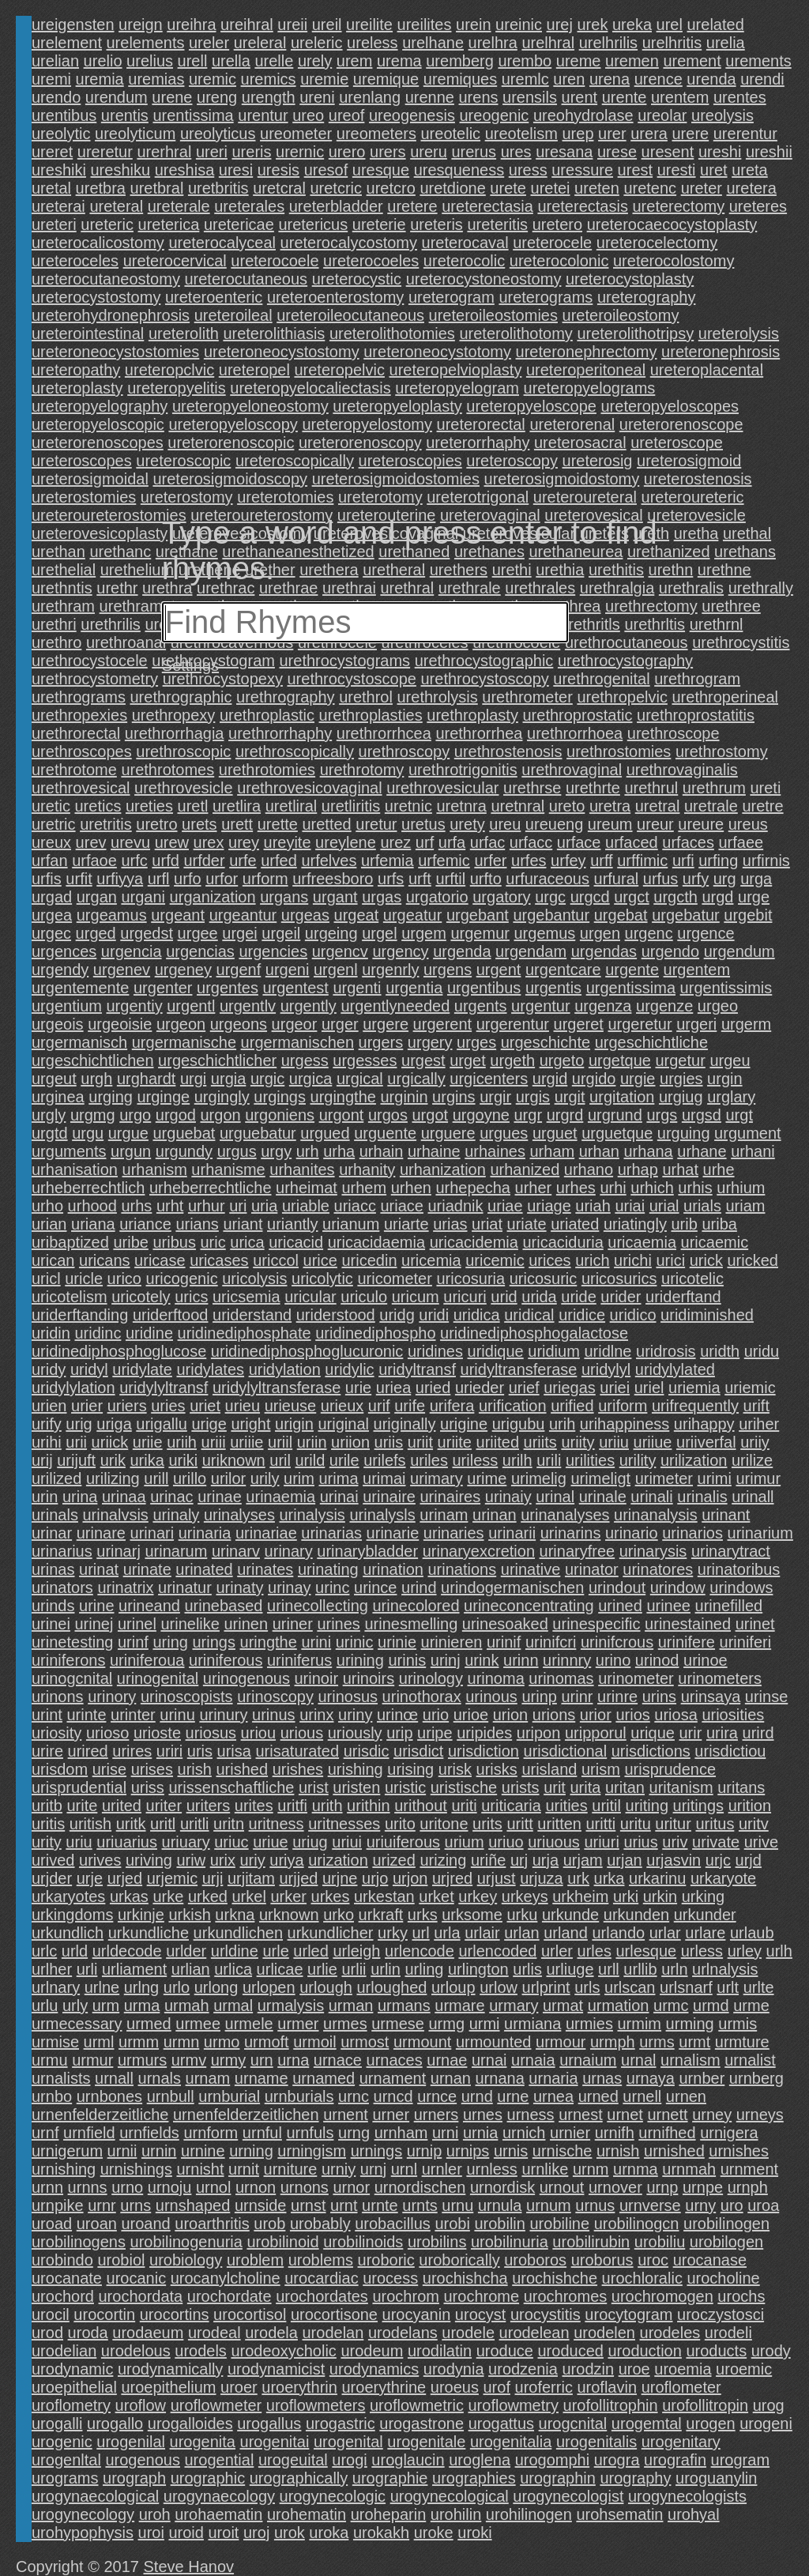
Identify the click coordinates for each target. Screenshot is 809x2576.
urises (152, 1769)
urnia (480, 2132)
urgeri (696, 1024)
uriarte (406, 1224)
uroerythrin (299, 2387)
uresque (380, 170)
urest (635, 170)
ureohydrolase (583, 115)
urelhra (492, 42)
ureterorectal (481, 424)
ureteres (758, 206)
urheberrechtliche (210, 1187)
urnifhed (666, 2132)
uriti (463, 1805)
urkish (189, 1914)
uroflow (140, 2405)
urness (531, 2114)
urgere (385, 1024)
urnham (401, 2132)
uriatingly (635, 1224)
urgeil (281, 933)
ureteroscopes (82, 460)
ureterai (58, 206)
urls (587, 1987)
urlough (325, 1987)
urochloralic (642, 2278)
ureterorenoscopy (360, 442)
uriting (647, 1805)
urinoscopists (187, 1696)
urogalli (57, 2423)
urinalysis (312, 1514)
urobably (320, 2223)
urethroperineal (725, 697)
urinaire (389, 1496)
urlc (44, 1951)
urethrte (593, 788)
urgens (447, 969)
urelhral (547, 42)
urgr (528, 1115)
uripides (484, 1733)
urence (658, 79)
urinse (766, 1696)
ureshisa (185, 170)
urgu (87, 1133)
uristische (464, 1787)
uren (569, 79)
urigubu (518, 1424)
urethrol (366, 697)
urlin (386, 1969)
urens (478, 97)
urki (625, 1896)
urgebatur (686, 915)
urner (390, 2114)
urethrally (760, 588)
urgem (423, 933)
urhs (136, 1206)
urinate (147, 1569)
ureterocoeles (371, 260)
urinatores (658, 1569)
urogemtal (646, 2423)
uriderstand (252, 1315)
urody (771, 2350)
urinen (246, 1624)
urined (620, 1605)
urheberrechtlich (88, 1187)
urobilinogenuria (186, 2241)
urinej (93, 1624)
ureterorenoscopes (98, 442)
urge (753, 897)
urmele (249, 2023)
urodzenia (523, 2369)
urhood (92, 1206)
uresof (326, 170)
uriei (615, 1387)
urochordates (322, 2296)
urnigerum (67, 2151)
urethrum (714, 788)
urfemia (387, 860)
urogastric (340, 2423)
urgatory (501, 897)
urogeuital (293, 2460)
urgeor (295, 1024)
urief (524, 1387)
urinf (133, 1642)
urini (316, 1642)
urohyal (694, 2514)
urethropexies (79, 715)
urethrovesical (81, 788)
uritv (754, 1823)
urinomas (561, 1678)
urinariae (266, 1533)
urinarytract (730, 1551)
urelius (149, 61)
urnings (377, 2151)
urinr (577, 1696)
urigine (463, 1424)
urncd (393, 2096)
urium (464, 1842)
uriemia (694, 1387)
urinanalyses (565, 1514)
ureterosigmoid (689, 460)
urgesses (365, 1060)
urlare (705, 1932)
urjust (496, 1878)
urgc (550, 897)
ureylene (345, 842)
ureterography (646, 297)
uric (213, 1242)
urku (521, 1914)
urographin (558, 2478)
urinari (152, 1533)
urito (400, 1823)
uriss (147, 1787)
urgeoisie (120, 1024)
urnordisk (502, 2187)
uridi (434, 1315)
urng (354, 2132)
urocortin (104, 2314)
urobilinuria (509, 2241)
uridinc (97, 1333)
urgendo (670, 951)
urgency (400, 951)
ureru (428, 151)
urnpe (703, 2187)
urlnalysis (725, 1969)
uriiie (246, 1442)
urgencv (340, 951)
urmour (560, 2042)
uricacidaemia (376, 1242)
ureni (316, 97)
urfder (203, 860)
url (420, 1932)
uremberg (460, 61)
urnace (338, 2060)
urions (553, 1714)
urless (702, 1951)
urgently (308, 1006)
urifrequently (695, 1405)
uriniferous (225, 1660)
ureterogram (451, 297)
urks (423, 1914)
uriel (649, 1387)
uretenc (649, 188)
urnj (373, 2169)
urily (265, 1478)
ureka (632, 24)
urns (135, 2205)
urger (340, 1024)
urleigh (356, 1951)
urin (45, 1496)
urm (105, 2005)
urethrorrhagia (174, 733)
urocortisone (334, 2314)
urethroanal (126, 642)
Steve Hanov (189, 2566)
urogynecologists (687, 2496)
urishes (298, 1769)
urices (549, 1260)
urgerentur (512, 1024)
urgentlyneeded (395, 1006)
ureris (251, 151)
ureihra (191, 24)
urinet (755, 1624)
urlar (665, 1932)
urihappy (704, 1424)
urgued (324, 1133)
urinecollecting (317, 1605)
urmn (182, 2042)
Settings (190, 665)
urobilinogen (726, 2223)
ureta (750, 170)
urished (242, 1769)
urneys (760, 2114)
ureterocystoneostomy (484, 279)
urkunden (636, 1914)
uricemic (494, 1260)
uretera (751, 188)
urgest (423, 1060)
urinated (203, 1569)
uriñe (488, 1860)
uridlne (607, 1351)
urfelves (328, 860)
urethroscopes (82, 751)
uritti (601, 1823)
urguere (448, 1133)
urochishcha (465, 2278)
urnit (243, 2169)
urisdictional (566, 1751)
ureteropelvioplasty (455, 369)
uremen (632, 61)
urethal (747, 533)
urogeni (765, 2423)
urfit (79, 878)
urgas (381, 897)
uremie (324, 79)
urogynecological (449, 2496)
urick (706, 1260)
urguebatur (258, 1133)
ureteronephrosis (720, 351)
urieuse (291, 1405)
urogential (219, 2460)
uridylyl (605, 1369)
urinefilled (729, 1605)
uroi (151, 2532)
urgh (96, 1078)
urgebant (477, 915)
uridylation (285, 1369)
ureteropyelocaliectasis (310, 388)
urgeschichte (545, 1042)
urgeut (54, 1078)
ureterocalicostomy (98, 242)
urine (96, 1605)
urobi (452, 2223)
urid (504, 1296)
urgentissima (630, 987)
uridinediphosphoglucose (119, 1351)
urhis (695, 1187)
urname (261, 2078)
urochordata (141, 2296)
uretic (51, 806)
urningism (311, 2151)
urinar (52, 1533)
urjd (749, 1860)
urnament (393, 2078)
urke (167, 1896)
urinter (133, 1714)
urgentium (67, 1006)
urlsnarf (686, 1987)
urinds (53, 1605)
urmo (222, 2042)
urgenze (664, 1006)
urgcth (675, 897)
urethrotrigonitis (462, 769)
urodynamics (374, 2369)
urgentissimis (726, 987)
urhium (741, 1187)
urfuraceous (547, 878)
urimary (436, 1478)
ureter (701, 188)
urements (758, 61)
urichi (633, 1260)
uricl (46, 1278)
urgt (738, 1115)
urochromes (566, 2296)
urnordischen (420, 2187)
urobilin (499, 2223)
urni (445, 2132)
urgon (221, 1115)
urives (100, 1860)
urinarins (570, 1533)
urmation (618, 2005)
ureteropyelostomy (367, 424)
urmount (422, 2042)
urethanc (120, 551)
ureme (578, 61)
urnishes (739, 2151)
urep (577, 133)
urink (482, 1660)
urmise (55, 2042)
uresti (676, 170)
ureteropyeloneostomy (250, 406)
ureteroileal (233, 315)
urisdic (366, 1751)
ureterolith (184, 333)
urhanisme (228, 1169)
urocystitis (545, 2314)
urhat (680, 1169)
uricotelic (692, 1278)
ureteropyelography (99, 406)
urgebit (748, 915)
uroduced (571, 2350)
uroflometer (681, 2387)
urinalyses (239, 1514)
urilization (693, 1460)
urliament (134, 1969)
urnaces (395, 2060)
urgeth (512, 1060)
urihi (47, 1442)
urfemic (444, 860)
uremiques (460, 79)
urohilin (456, 2514)
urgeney (183, 969)
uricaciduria (562, 1242)
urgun (131, 1151)
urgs (661, 1115)
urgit (570, 1096)
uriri (169, 1751)
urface (579, 842)
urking (703, 1896)
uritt (519, 1823)
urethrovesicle (183, 788)
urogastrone (421, 2423)
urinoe (705, 1660)
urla (447, 1932)
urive (761, 1842)
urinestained (688, 1624)
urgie (637, 1078)
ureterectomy (678, 206)
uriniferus (299, 1660)
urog (769, 2405)
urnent (345, 2114)
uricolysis (254, 1278)
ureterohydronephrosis (111, 315)
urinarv (236, 1551)
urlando (618, 1932)
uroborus (602, 2260)
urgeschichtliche (651, 1042)
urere (690, 133)
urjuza (541, 1878)
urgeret (579, 1024)
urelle (273, 61)
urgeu (729, 1060)
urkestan (384, 1896)
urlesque (645, 1951)
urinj (446, 1660)
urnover (615, 2187)
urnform (210, 2132)
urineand (149, 1605)
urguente (385, 1133)
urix (222, 1860)
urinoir (317, 1678)
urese (617, 151)
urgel (379, 933)
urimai (384, 1478)
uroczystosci (720, 2314)
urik (113, 1460)
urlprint (546, 1987)
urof (497, 2387)
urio (436, 1714)
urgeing (331, 933)
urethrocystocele (90, 660)
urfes (528, 860)
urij (42, 1460)
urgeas (305, 915)
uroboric (386, 2260)
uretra (609, 806)
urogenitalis (596, 2441)
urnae (447, 2060)
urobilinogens (79, 2241)
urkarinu (657, 1878)
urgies (681, 1078)
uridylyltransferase (277, 1387)
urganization (213, 897)
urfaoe (94, 860)
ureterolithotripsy (635, 333)
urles (594, 1951)
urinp (538, 1696)
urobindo (62, 2260)
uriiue (653, 1442)
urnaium (587, 2060)
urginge (163, 1096)
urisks (496, 1769)
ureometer (296, 133)
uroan (97, 2223)
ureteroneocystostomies (115, 351)
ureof (347, 115)
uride (578, 1296)
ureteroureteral (585, 497)
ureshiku (120, 170)
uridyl (89, 1369)
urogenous (142, 2460)
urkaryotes (68, 1896)
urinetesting (72, 1642)
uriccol (276, 1260)
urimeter (664, 1478)
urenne (429, 97)
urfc (134, 860)
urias (450, 1224)
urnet (625, 2114)
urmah (186, 2005)
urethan (58, 551)
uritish (90, 1823)
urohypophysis (83, 2532)
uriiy (754, 1442)
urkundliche (148, 1932)
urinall (752, 1496)
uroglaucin (407, 2460)
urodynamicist (276, 2369)
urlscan (629, 1987)
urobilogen (726, 2241)
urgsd (701, 1115)
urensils (529, 97)
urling (424, 1969)
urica (247, 1242)
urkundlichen (238, 1932)
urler (557, 1951)
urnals (159, 2078)
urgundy (184, 1151)
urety (467, 824)
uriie (148, 1442)
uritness (276, 1823)
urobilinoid (282, 2241)
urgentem (697, 969)
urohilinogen (529, 2514)
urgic (267, 1078)
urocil (51, 2314)
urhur (206, 1206)
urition (749, 1805)
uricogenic (182, 1278)
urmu (50, 2060)
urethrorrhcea (384, 733)
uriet (205, 1405)
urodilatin (440, 2350)
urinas (53, 1569)
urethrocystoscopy (484, 678)
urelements (146, 42)
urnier (570, 2132)
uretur (376, 824)
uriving (149, 1860)
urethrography (285, 697)
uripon (539, 1733)
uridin (51, 1333)
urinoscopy (275, 1696)
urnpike (58, 2205)
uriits (540, 1442)
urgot (430, 1115)
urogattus (501, 2423)
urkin (660, 1896)
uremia (100, 79)
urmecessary (77, 2023)
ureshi (719, 151)
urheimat (306, 1187)
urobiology (185, 2260)
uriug (309, 1842)
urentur (263, 115)
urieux (342, 1405)
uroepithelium (168, 2387)
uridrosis (666, 1351)
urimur (758, 1478)
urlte (758, 1987)
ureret (52, 151)
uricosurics (619, 1278)
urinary (289, 1551)
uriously (355, 1733)
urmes (345, 2023)
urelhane (433, 42)
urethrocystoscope (351, 678)
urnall (114, 2078)
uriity (577, 1442)
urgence (705, 933)
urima (339, 1478)
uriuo (505, 1842)
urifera (452, 1405)
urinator (592, 1569)
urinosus (348, 1696)
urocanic (137, 2278)
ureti (765, 788)
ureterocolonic (559, 260)
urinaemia (280, 1496)
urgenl (336, 969)
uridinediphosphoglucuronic (307, 1351)
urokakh (381, 2532)
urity (47, 1842)
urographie (390, 2478)
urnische (562, 2151)
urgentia (414, 987)
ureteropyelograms (590, 388)
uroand (145, 2223)
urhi (613, 1187)
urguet (555, 1133)
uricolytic (322, 1278)
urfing (718, 860)
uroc (653, 2260)
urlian (190, 1969)
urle (275, 1951)
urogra (617, 2460)
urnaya (651, 2078)
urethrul (651, 788)
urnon (255, 2187)
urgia (228, 1078)
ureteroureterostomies (109, 515)
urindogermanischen (512, 1587)
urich (592, 1260)
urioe (470, 1714)
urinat (99, 1569)
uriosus (211, 1733)
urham (551, 1151)
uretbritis (218, 188)
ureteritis (497, 224)
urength (268, 97)
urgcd (590, 897)
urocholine (723, 2278)
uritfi (292, 1805)
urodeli (728, 2332)
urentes (739, 97)
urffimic (642, 860)
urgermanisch (79, 1042)
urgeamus (112, 915)
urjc (718, 1860)
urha (339, 1151)
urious (301, 1733)
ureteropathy (76, 369)
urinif (504, 1642)
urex (209, 842)
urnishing (64, 2169)
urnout (562, 2187)
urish (195, 1769)
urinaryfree (577, 1551)
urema (399, 61)
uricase (159, 1260)
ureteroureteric (693, 497)
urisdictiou (730, 1751)
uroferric (544, 2387)
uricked (752, 1260)
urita (585, 1787)
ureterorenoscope (681, 424)
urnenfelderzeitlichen (246, 2114)
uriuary (186, 1842)
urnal (638, 2060)
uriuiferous (403, 1842)
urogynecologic (333, 2496)
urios (632, 1714)
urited (121, 1805)
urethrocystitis (740, 642)
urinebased (224, 1605)
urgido (594, 1078)
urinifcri (550, 1642)
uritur (673, 1823)
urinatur (185, 1587)
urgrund (615, 1115)
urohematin (306, 2514)
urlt (728, 1987)
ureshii (769, 151)
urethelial (64, 569)
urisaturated (297, 1751)
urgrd (565, 1115)
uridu (761, 1351)
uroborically (459, 2260)
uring (169, 1642)
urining (360, 1660)
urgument (747, 1133)
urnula (500, 2205)
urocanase (710, 2260)
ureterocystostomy (96, 297)
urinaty (239, 1587)
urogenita (202, 2441)
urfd (165, 860)
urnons (304, 2187)
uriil (280, 1442)
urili (548, 1460)
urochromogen (662, 2296)
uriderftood (171, 1315)
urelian (55, 61)
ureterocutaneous (245, 279)
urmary (513, 2005)
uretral (657, 806)
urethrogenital (601, 678)
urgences (64, 951)
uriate (527, 1224)
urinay (289, 1587)
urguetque (617, 1133)
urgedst (146, 933)
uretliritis (351, 806)
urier (87, 1405)
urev (91, 842)
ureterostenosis (698, 479)
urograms (65, 2478)
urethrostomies (618, 751)
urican (53, 1260)
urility (638, 1460)
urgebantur (551, 915)
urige (208, 1424)
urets (199, 824)
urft (419, 878)
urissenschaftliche (231, 1787)
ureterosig (598, 460)
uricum (415, 1296)
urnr (102, 2205)
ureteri (54, 224)
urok (289, 2532)
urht (169, 1206)
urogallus (269, 2423)
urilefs (384, 1460)
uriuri (601, 1842)
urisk (455, 1769)
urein (473, 24)
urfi (683, 860)
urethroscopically (294, 751)
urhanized (524, 1169)
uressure (582, 170)
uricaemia (642, 1242)
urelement (67, 42)
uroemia (682, 2369)
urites (254, 1805)
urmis (737, 2023)
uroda (88, 2332)
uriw (190, 1860)
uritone (444, 1823)
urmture (742, 2042)
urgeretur (640, 1024)
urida (538, 1296)
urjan (624, 1860)
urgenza (602, 1006)
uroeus (455, 2387)
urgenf (239, 969)
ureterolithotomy (515, 333)
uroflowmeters (316, 2405)
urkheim (580, 1896)
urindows (741, 1587)
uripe (434, 1733)
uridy (49, 1369)
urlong (216, 1987)
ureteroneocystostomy (281, 351)
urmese (397, 2023)
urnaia (533, 2060)
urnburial (229, 2096)
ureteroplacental (706, 369)
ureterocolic (464, 260)
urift (756, 1405)
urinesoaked (505, 1624)
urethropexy (174, 715)
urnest (581, 2114)
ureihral (246, 24)
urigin (294, 1424)
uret (713, 170)
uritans (741, 1787)
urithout (420, 1805)
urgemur (479, 933)
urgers (381, 1042)
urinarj (118, 1551)
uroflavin (607, 2387)
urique (652, 1733)
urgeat (356, 915)
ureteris (436, 224)
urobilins (437, 2241)
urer (612, 133)
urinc (332, 1587)
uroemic (744, 2369)
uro (732, 2205)
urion (510, 1714)
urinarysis (653, 1551)
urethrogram (697, 678)
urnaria (553, 2078)
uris (200, 1751)
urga (756, 878)
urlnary (56, 1987)
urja (545, 1860)
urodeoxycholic (283, 2350)
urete (508, 188)
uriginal (343, 1424)
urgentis (553, 987)
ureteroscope (676, 442)
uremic (212, 79)
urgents (480, 1006)
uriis (389, 1442)
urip (399, 1733)
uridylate (142, 1369)
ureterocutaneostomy (106, 279)
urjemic (172, 1878)
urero (347, 151)
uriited (497, 1442)
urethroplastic (267, 715)
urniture (291, 2169)
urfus (660, 878)
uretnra (461, 806)
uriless (476, 1460)
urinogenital (157, 1678)
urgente (632, 969)
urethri (54, 624)
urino (613, 1660)
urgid (549, 1078)
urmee (197, 2023)
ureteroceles (75, 260)
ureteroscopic (183, 460)
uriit (420, 1442)
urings (213, 1642)
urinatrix (125, 1587)
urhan (599, 1151)
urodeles (670, 2332)
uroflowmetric (417, 2405)
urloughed (391, 1987)
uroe (634, 2369)
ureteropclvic (169, 369)
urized (393, 1860)
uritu (635, 1823)
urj (519, 1860)
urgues (504, 1133)
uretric (54, 824)
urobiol (121, 2260)
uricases (219, 1260)
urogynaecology (219, 2496)
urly (75, 2005)
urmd (711, 2005)
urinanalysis (656, 1514)
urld (75, 1951)
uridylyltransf (163, 1387)
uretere (412, 206)
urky (393, 1932)
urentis (125, 115)
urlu (45, 2005)
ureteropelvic (339, 369)
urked (208, 1896)
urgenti (357, 987)
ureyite (287, 842)
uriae (504, 1206)
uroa (763, 2205)
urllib (640, 1969)
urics (191, 1296)
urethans (745, 551)
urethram (63, 606)
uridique (496, 1351)
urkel (248, 1896)
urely (315, 61)
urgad (52, 897)
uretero (557, 224)
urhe (719, 1169)
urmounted (494, 2042)
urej (560, 24)
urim (299, 1478)
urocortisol (249, 2314)
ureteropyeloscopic (98, 424)
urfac (487, 842)
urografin (675, 2460)
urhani (753, 1151)
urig (79, 1424)
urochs (741, 2296)
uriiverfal (706, 1442)
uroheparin (389, 2514)
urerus (473, 151)
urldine (234, 1951)
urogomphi (552, 2460)
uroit (224, 2532)
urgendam (530, 951)
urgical (360, 1078)
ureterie (379, 224)
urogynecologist (568, 2496)
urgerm (746, 1024)
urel (670, 24)
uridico (633, 1315)
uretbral (157, 188)
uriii (213, 1442)
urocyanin (416, 2314)
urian (49, 1224)
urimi (715, 1478)
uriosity (56, 1733)
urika (147, 1460)
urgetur (680, 1060)
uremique (386, 79)
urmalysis (291, 2005)
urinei (51, 1624)
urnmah (689, 2169)
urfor (221, 878)
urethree (731, 606)
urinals (55, 1514)
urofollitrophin (610, 2405)
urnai (489, 2060)
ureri (212, 151)
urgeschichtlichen (93, 1060)
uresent (668, 151)
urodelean (534, 2332)
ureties (149, 806)
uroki (474, 2532)
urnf (45, 2132)
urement (692, 61)
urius (640, 1842)
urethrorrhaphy (280, 733)
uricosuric (544, 1278)
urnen (686, 2096)
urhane (701, 1151)
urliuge (570, 1969)
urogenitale (426, 2441)
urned (598, 2096)
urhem (363, 1187)
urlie (322, 1969)
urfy (696, 878)
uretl (193, 806)
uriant (242, 1224)
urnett (667, 2114)
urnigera (729, 2132)
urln (674, 1969)
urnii (122, 2151)
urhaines (495, 1151)
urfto (486, 878)
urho (47, 1206)
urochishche (554, 2278)
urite (81, 1805)
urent (580, 97)
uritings (698, 1805)
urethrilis (111, 624)
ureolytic (61, 133)
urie (358, 1387)
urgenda (462, 951)
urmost (365, 2042)
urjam (583, 1860)
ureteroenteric (213, 297)
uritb (47, 1805)
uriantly (292, 1224)
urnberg (756, 2078)
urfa (451, 842)
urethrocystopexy (223, 678)
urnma (635, 2169)
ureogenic (494, 115)
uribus (173, 1242)
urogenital (348, 2441)
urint (47, 1714)
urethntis (62, 588)
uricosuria (470, 1278)
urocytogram (628, 2314)
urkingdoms (72, 1914)
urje (90, 1878)
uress (528, 170)
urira (722, 1733)
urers (388, 151)
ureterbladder (336, 206)
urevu (130, 842)
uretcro (391, 188)
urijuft (76, 1460)
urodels (201, 2350)
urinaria (205, 1533)
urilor (228, 1478)
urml (99, 2042)
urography (635, 2478)
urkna (234, 1914)
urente (624, 97)
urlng (141, 1987)
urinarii (512, 1533)
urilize (752, 1460)
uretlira (237, 806)
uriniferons (68, 1660)
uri (237, 1206)
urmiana (532, 2023)
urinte (86, 1714)
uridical (529, 1315)
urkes (330, 1896)
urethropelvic (622, 697)
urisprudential (79, 1787)
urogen (710, 2423)
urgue (128, 1133)
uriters (208, 1805)
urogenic (62, 2441)
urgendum (739, 951)
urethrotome (74, 769)
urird (758, 1733)
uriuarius (126, 1842)
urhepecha (472, 1187)
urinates (265, 1569)
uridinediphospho (375, 1333)
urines (338, 1624)
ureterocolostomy (673, 260)
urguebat (183, 1133)
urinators (62, 1587)
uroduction (644, 2350)
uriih (182, 1442)
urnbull (170, 2096)
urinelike (189, 1624)
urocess (390, 2278)
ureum (610, 824)
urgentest (295, 987)
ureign (141, 24)
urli (87, 1969)
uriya (286, 1860)
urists (521, 1787)
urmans (404, 2005)
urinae (220, 1496)
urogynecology (83, 2514)
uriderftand (683, 1296)
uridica (476, 1315)
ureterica (169, 224)
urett (237, 824)
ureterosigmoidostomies (396, 479)
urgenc (649, 933)
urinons (58, 1696)
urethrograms (79, 697)
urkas (129, 1896)
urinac (171, 1496)
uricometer (394, 1278)
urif (379, 1405)
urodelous (136, 2350)
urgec (51, 933)
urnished (674, 2151)
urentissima (192, 115)
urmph (612, 2042)
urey (243, 842)
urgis (533, 1096)
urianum (350, 1224)
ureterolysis (738, 333)
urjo (375, 1878)
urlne (102, 1987)
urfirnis (766, 860)
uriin (312, 1442)
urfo (187, 878)
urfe (242, 860)
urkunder (705, 1914)
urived (53, 1860)
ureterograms (546, 297)
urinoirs (369, 1678)
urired (88, 1751)
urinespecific (596, 1624)
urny (700, 2205)
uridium (554, 1351)
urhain (381, 1151)
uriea (393, 1387)
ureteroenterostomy (335, 297)
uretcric (336, 188)
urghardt (146, 1078)
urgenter (163, 987)
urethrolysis (437, 697)
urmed (148, 2023)
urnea (553, 2096)
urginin (403, 1096)
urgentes (227, 987)
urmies (589, 2023)
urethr (116, 588)
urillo (189, 1478)
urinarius (62, 1551)
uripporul (596, 1733)
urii (76, 1442)
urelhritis (672, 42)
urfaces (688, 842)
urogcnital (573, 2423)
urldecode (127, 1951)
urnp (662, 2187)
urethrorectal (76, 733)
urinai (339, 1496)
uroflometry (71, 2405)
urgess (305, 1060)
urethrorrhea (478, 733)
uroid (185, 2532)
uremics (268, 79)
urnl (404, 2169)
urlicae (280, 1969)
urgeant (178, 915)
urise (109, 1769)
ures (516, 151)
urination (393, 1569)
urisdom (60, 1769)
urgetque (620, 1060)
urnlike (544, 2169)
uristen (356, 1787)
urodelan (333, 2332)
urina (79, 1496)
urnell (642, 2096)
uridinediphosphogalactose (534, 1333)
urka (609, 1878)
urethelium (137, 569)
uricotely (140, 1296)
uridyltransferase (519, 1369)
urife (409, 1405)
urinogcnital (72, 1678)
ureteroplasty (77, 388)
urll (608, 1969)
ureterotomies (285, 497)
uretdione (452, 188)
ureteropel (254, 369)
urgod (176, 1115)
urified (572, 1405)
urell (193, 61)
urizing (443, 1860)
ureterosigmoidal (90, 479)
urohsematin (619, 2514)
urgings (280, 1096)
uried (433, 1387)
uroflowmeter (216, 2405)
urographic (208, 2478)
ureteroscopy (512, 460)
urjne (339, 1878)
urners (436, 2114)
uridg (396, 1315)
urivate (715, 1842)
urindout (617, 1587)
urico (124, 1278)
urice (320, 1260)
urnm (591, 2169)
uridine (149, 1333)
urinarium (760, 1533)
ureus (748, 824)
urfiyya (119, 878)
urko (338, 1914)
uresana (564, 151)
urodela (271, 2332)
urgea (52, 915)
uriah (592, 1206)
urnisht (200, 2169)
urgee (198, 933)
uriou (258, 1733)
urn (261, 2060)
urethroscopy (404, 751)
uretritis (106, 824)
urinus (273, 1714)
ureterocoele (274, 260)
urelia (725, 42)
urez (395, 842)
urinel (137, 1624)
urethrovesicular (442, 788)
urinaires (450, 1496)
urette (278, 824)
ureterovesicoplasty (99, 533)
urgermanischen (297, 1042)
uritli (194, 1823)
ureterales (249, 206)
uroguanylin (716, 2478)
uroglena (479, 2460)
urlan (521, 1932)
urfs (391, 878)
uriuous (554, 1842)
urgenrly (390, 969)
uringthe (268, 1642)
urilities (590, 1460)
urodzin (589, 2369)
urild (310, 1460)
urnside (261, 2205)
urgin (724, 1078)
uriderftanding (80, 1315)
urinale (603, 1496)
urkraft (381, 1914)
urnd (477, 2096)
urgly (49, 1115)
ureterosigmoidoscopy (229, 479)
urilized (56, 1478)
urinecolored (415, 1605)
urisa (234, 1751)
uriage (549, 1206)
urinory (112, 1696)
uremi (51, 79)
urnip (424, 2151)
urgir (495, 1096)
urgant (335, 897)
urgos (388, 1115)
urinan (494, 1514)
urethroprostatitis (695, 715)
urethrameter (145, 606)
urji (213, 1878)
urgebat (621, 915)
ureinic (518, 24)
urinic (355, 1642)
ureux (51, 842)
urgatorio (437, 897)
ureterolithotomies (392, 333)
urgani (143, 897)
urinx (316, 1714)
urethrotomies (267, 769)
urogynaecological (95, 2496)
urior (595, 1714)
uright (250, 1424)
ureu (505, 824)
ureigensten (73, 24)
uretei (550, 188)
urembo (524, 61)
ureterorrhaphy (477, 442)
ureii (292, 24)
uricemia (431, 1260)
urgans (284, 897)
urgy (276, 1151)
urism (600, 1769)
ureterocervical (175, 260)
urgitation (621, 1096)
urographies (474, 2478)
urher (533, 1187)
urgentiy (135, 1006)
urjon (410, 1878)
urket (436, 1896)
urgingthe (343, 1096)
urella (231, 61)
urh (307, 1151)
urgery (430, 1042)
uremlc (525, 79)
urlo (177, 1987)
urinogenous (246, 1678)
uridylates (210, 1369)
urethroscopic (183, 751)
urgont (341, 1115)
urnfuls (309, 2132)
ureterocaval (465, 242)
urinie (397, 1642)
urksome (472, 1914)
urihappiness (624, 1424)
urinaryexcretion (479, 1551)
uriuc (231, 1842)
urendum (116, 97)
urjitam (251, 1878)
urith (327, 1805)
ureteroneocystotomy (437, 351)
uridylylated (675, 1369)
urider (620, 1296)
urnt (343, 2205)
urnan (451, 2078)
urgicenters (489, 1078)
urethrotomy (362, 769)
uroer (239, 2387)
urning (251, 2151)
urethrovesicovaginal (309, 788)
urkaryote (723, 1878)
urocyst (480, 2314)
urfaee (740, 842)
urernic (300, 151)
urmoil (314, 2042)
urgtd (50, 1133)
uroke (433, 2532)
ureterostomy (187, 497)
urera (649, 133)
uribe (130, 1242)
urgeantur (243, 915)
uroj (256, 2532)
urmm (139, 2042)
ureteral (116, 206)
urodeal (214, 2332)
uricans (104, 1260)
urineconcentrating (529, 1605)
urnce (437, 2096)
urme (751, 2005)
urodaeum (147, 2332)
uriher (759, 1424)
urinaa (124, 1496)
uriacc (355, 1206)
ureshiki (59, 170)
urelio (103, 61)
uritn (228, 1823)
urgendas (604, 951)
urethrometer (527, 697)
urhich (651, 1187)
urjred (452, 1878)
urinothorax (421, 1696)
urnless (491, 2169)
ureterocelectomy (656, 242)
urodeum (372, 2350)
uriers (127, 1405)
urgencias (200, 951)
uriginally (405, 1424)
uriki (183, 1460)
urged (96, 933)
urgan (97, 897)
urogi (349, 2460)
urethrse (532, 788)
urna (293, 2060)
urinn (520, 1660)
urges (476, 1042)
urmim (639, 2023)
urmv (188, 2060)
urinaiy (508, 1496)
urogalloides (190, 2423)
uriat (487, 1224)
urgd (717, 897)
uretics (97, 806)
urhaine (434, 1151)
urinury (223, 1714)
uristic (405, 1787)
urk (578, 1878)
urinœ (397, 1714)
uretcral (279, 188)
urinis (407, 1660)
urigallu (161, 1424)
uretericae (239, 224)
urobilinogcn (636, 2223)
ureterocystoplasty (630, 279)
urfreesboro (332, 878)
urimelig (538, 1478)
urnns (87, 2187)
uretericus (313, 224)
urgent (498, 969)
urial (664, 1206)
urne (513, 2096)
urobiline (559, 2223)
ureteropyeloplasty (397, 406)
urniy (339, 2169)
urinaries (453, 1533)
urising (410, 1769)
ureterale (179, 206)
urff (601, 860)
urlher (52, 1969)
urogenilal (130, 2441)
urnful (262, 2132)
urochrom (405, 2296)
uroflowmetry (513, 2405)
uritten (559, 1823)
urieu (242, 1405)
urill (156, 1478)
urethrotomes (167, 769)
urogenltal (66, 2460)
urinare (101, 1533)
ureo (308, 115)
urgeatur (412, 915)
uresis (278, 170)
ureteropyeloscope (531, 406)
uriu (79, 1842)
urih (562, 1424)
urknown (289, 1914)
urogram (740, 2460)
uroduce (504, 2350)
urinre (617, 1696)
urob (269, 2223)
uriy (252, 1860)
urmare (459, 2005)
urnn (47, 2187)
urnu (457, 2205)
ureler (209, 42)
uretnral (517, 806)
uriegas (570, 1387)
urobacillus (393, 2223)
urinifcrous (617, 1642)
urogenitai (275, 2441)
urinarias (331, 1533)
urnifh (614, 2132)
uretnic (408, 806)
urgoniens (279, 1115)
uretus (423, 824)
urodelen (604, 2332)
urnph (748, 2187)
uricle (84, 1278)
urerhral (164, 151)
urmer (297, 2023)
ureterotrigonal (478, 497)
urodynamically (170, 2369)
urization (338, 1860)
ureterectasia (487, 206)
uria (264, 1206)
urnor (351, 2187)
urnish (617, 2151)
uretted (326, 824)
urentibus (64, 115)
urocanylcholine (225, 2278)
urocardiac (321, 2278)
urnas (602, 2078)
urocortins (174, 2314)
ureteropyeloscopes (669, 406)
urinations (461, 1569)
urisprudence (670, 1769)
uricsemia (246, 1296)
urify (47, 1424)
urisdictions (650, 1751)
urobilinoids (363, 2241)
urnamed (323, 2078)
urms (656, 2042)
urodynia (453, 2369)
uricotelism (69, 1296)
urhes (576, 1187)
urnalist (749, 2060)
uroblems (320, 2260)
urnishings (136, 2169)
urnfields (149, 2132)
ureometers (376, 133)
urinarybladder (367, 1551)
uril (280, 1460)
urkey (477, 1896)
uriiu (614, 1442)
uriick (110, 1442)
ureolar (662, 115)
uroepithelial (74, 2387)
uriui (347, 1842)
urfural (616, 878)
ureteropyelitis (176, 388)
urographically (299, 2478)
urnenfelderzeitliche (100, 2114)
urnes (482, 2114)
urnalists (61, 2078)
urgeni (287, 969)
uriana (93, 1224)
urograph (134, 2478)
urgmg (92, 1115)
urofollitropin (705, 2405)
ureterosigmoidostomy (562, 479)
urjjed (299, 1878)
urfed (279, 860)
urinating (328, 1569)
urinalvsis (115, 1514)
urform (265, 878)
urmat (563, 2005)
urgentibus (484, 987)
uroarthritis (212, 2223)
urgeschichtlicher (217, 1060)
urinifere (686, 1642)
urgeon (180, 1024)
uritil (606, 1805)
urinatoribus (739, 1569)
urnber (701, 2078)
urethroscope (673, 733)
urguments (69, 1151)
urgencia (131, 951)
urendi (762, 79)
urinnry (567, 1660)
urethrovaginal (571, 769)
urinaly (175, 1514)
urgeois (58, 1024)
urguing (683, 1133)
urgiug (681, 1096)
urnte (380, 2205)
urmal (233, 2005)
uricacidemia (474, 1242)
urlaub (752, 1932)
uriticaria (511, 1805)
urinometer (636, 1678)
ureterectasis (582, 206)
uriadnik (456, 1206)
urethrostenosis (508, 751)
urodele (468, 2332)
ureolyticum (135, 133)
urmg (446, 2023)
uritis (48, 1823)
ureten (596, 188)
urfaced (631, 842)
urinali (651, 1496)
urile (344, 1460)
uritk (131, 1823)
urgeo (718, 1006)
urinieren (452, 1642)
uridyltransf (417, 1369)
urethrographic (181, 697)
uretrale (711, 806)
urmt (694, 2042)
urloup (453, 1987)
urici (670, 1260)
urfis (47, 878)
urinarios (692, 1533)
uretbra (101, 188)
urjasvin (673, 1860)
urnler (442, 2169)
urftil (450, 878)
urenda (711, 79)
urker (288, 1896)
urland (566, 1932)
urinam (444, 1514)
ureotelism (521, 133)
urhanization (443, 1169)
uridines (435, 1351)
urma (142, 2005)
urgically (416, 1078)
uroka (328, 2532)
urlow (498, 1987)
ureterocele (552, 242)
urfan (50, 860)
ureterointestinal (88, 333)
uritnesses (344, 1823)
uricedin (369, 1260)
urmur (92, 2060)
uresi (236, 170)
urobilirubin (591, 2241)
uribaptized (70, 1242)
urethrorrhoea (575, 733)
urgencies (273, 951)
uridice (582, 1315)
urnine (203, 2151)
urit (555, 1787)
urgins (453, 1096)
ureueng (554, 824)
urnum (548, 2205)
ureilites (424, 24)
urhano (588, 1169)
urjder (52, 1878)
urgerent (442, 1024)
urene (172, 97)
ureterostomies (84, 497)
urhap (638, 1169)
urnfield (89, 2132)
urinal (555, 1496)
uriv (674, 1842)
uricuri (464, 1296)
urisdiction (483, 1751)
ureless (372, 42)
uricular (310, 1296)
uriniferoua (147, 1660)
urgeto (562, 1060)
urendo (56, 97)
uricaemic (715, 1242)
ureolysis (722, 115)
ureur (655, 824)
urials (702, 1206)
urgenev (121, 969)
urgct (631, 897)
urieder (479, 1387)
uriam (745, 1206)
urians (196, 1224)
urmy (228, 2060)
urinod (657, 1660)
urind (418, 1587)
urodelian (64, 2350)
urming (690, 2023)
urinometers (720, 1678)
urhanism (154, 1169)
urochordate (229, 2296)
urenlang (370, 97)
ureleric (317, 42)
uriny (355, 1714)
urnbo (52, 2096)
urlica (233, 1969)
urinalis (702, 1496)
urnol (213, 2187)
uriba (719, 1224)
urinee (668, 1605)
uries (168, 1405)
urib (684, 1224)
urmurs (142, 2060)
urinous (491, 1696)
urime (486, 1478)
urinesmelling (410, 1624)
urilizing (113, 1478)
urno (127, 2187)
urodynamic (72, 2369)
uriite (455, 1442)
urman (351, 2005)
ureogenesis (412, 115)
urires (132, 1751)
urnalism (690, 2060)
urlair (482, 1932)
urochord (63, 2296)
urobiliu (659, 2241)
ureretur (105, 151)
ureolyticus (218, 133)
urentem (680, 97)
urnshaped (193, 2205)
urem (355, 61)
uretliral (291, 806)
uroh (155, 2514)
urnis (511, 2151)
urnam (208, 2078)
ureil (327, 24)
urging (110, 1096)
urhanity (367, 1169)
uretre (762, 806)
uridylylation (73, 1387)
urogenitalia (510, 2441)
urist (314, 1787)
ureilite (369, 24)
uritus (714, 1823)
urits (487, 1823)
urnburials (299, 2096)
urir (690, 1733)
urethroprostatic (578, 715)
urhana (647, 1151)
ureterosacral (580, 442)
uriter (164, 1805)
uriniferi (746, 1642)
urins (659, 1696)
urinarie (393, 1533)
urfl (159, 878)
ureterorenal (572, 424)
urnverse (650, 2205)
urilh (517, 1460)
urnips (467, 2151)
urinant (726, 1514)
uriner (293, 1624)
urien (49, 1405)
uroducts (716, 2350)
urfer (490, 860)
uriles (429, 1460)
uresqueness (459, 170)
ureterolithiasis (274, 333)
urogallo (115, 2423)
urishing (355, 1769)
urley (745, 1951)
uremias (156, 79)
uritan (625, 1787)
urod (47, 2332)
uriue (270, 1842)
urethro (56, 642)
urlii (353, 1969)
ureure (701, 824)
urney (712, 2114)
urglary (731, 1096)
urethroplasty (472, 715)
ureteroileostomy (621, 315)
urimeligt (601, 1478)
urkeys (525, 1896)
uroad (52, 2223)
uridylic (349, 1369)
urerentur (745, 133)
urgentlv (248, 1006)
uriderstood (335, 1315)
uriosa (675, 1714)
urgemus (544, 933)
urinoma (496, 1678)
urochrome (481, 2296)
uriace (401, 1206)
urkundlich (67, 1932)
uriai (630, 1206)
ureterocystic (356, 279)
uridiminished (707, 1315)
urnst (308, 2205)
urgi (193, 1078)
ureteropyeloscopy (232, 424)
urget (468, 1060)
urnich (523, 2132)
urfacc (531, 842)
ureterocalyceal (222, 242)
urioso (107, 1733)
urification (513, 1405)
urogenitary (681, 2441)
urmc (670, 2005)
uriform (622, 1405)
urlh (779, 1951)
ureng (217, 97)
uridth (719, 1351)
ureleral (260, 42)
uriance (145, 1224)
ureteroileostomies (493, 315)
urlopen (269, 1987)
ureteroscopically (294, 460)
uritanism (681, 1787)
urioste (157, 1733)
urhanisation (75, 1169)
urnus (595, 2205)
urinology (431, 1678)
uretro (156, 824)
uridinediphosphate (244, 1333)
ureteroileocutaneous (350, 315)
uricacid (296, 1242)
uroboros (535, 2260)
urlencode (419, 1951)
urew (172, 842)
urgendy (60, 969)
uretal (51, 188)
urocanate (67, 2278)
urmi (484, 2023)
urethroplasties (371, 715)
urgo (135, 1115)
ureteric (107, 224)
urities (566, 1805)
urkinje (141, 1914)
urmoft (266, 2042)
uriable (305, 1206)
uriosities (733, 1714)
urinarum (176, 1551)
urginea (58, 1096)
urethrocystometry (95, 678)
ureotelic (450, 133)
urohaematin (218, 2514)
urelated (715, 24)
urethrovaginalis (682, 769)
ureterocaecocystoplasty (672, 224)
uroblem (255, 2260)
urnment (749, 2169)
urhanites (301, 1169)
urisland (549, 1769)
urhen (411, 1187)
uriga (113, 1424)
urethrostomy (721, 751)
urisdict (418, 1751)
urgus (237, 1151)
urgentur (540, 1006)
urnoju (170, 2187)
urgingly (222, 1096)
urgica (310, 1078)
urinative (531, 1569)
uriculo (364, 1296)
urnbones (109, 2096)
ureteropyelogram (457, 388)
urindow (678, 1587)
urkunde (570, 1914)
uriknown (233, 1460)
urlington (478, 1969)
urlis (527, 1969)
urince (375, 1587)
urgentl (191, 1006)
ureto (567, 806)
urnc (353, 2096)
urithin (368, 1805)
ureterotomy (380, 497)
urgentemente (80, 987)
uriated (575, 1224)
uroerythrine (384, 2387)
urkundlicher (331, 1932)
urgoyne (481, 1115)
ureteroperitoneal (585, 369)
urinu (177, 1714)
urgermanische (184, 1042)
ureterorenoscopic (230, 442)
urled (310, 1951)
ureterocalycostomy (348, 242)
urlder (186, 1951)
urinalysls (382, 1514)
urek (593, 24)
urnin (158, 2151)
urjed (124, 1878)
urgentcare (563, 969)
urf (425, 842)
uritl (162, 1823)
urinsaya (711, 1696)
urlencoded (497, 1951)
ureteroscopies (410, 460)
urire (47, 1751)
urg (724, 878)
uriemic (749, 1387)
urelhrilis (608, 42)
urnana (500, 2078)
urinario (631, 1533)
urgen (600, 933)
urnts (419, 2205)
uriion (350, 1442)
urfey (568, 860)
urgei (239, 933)
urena (609, 79)
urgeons (238, 1024)
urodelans (403, 2332)
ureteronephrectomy (586, 351)
